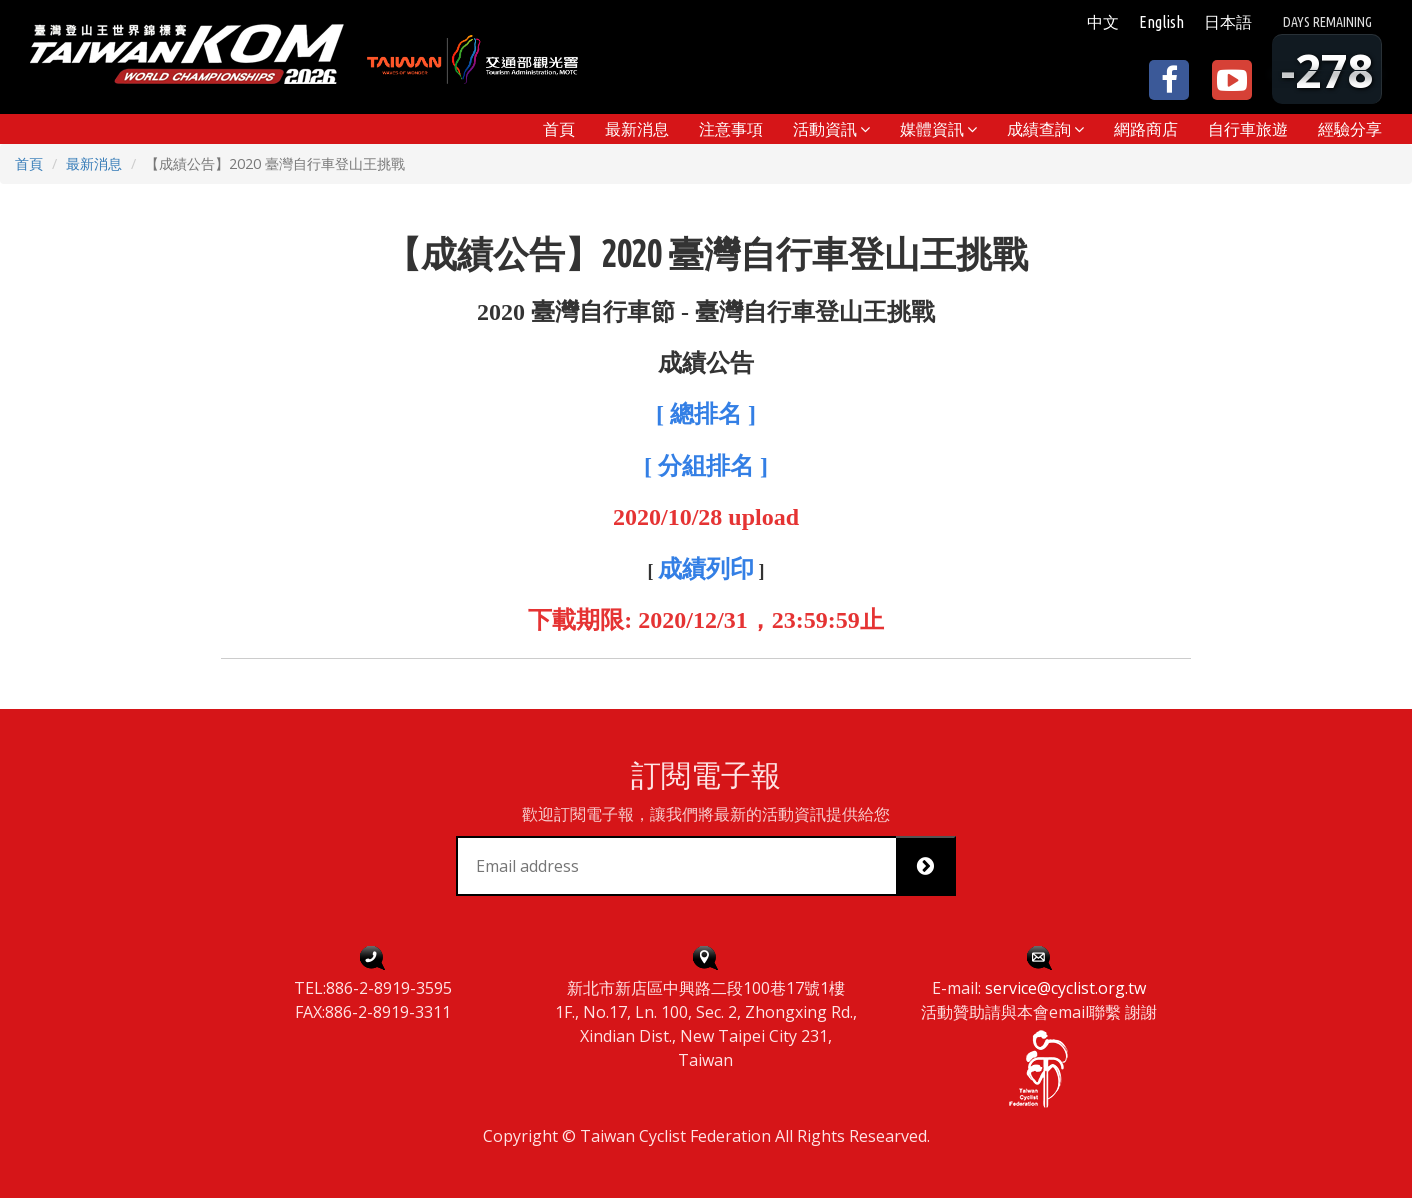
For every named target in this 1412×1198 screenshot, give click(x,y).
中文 (1103, 22)
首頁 (29, 163)
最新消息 (94, 163)
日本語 (1228, 22)
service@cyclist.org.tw (1065, 988)
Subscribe (933, 866)
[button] (831, 129)
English (1161, 22)
